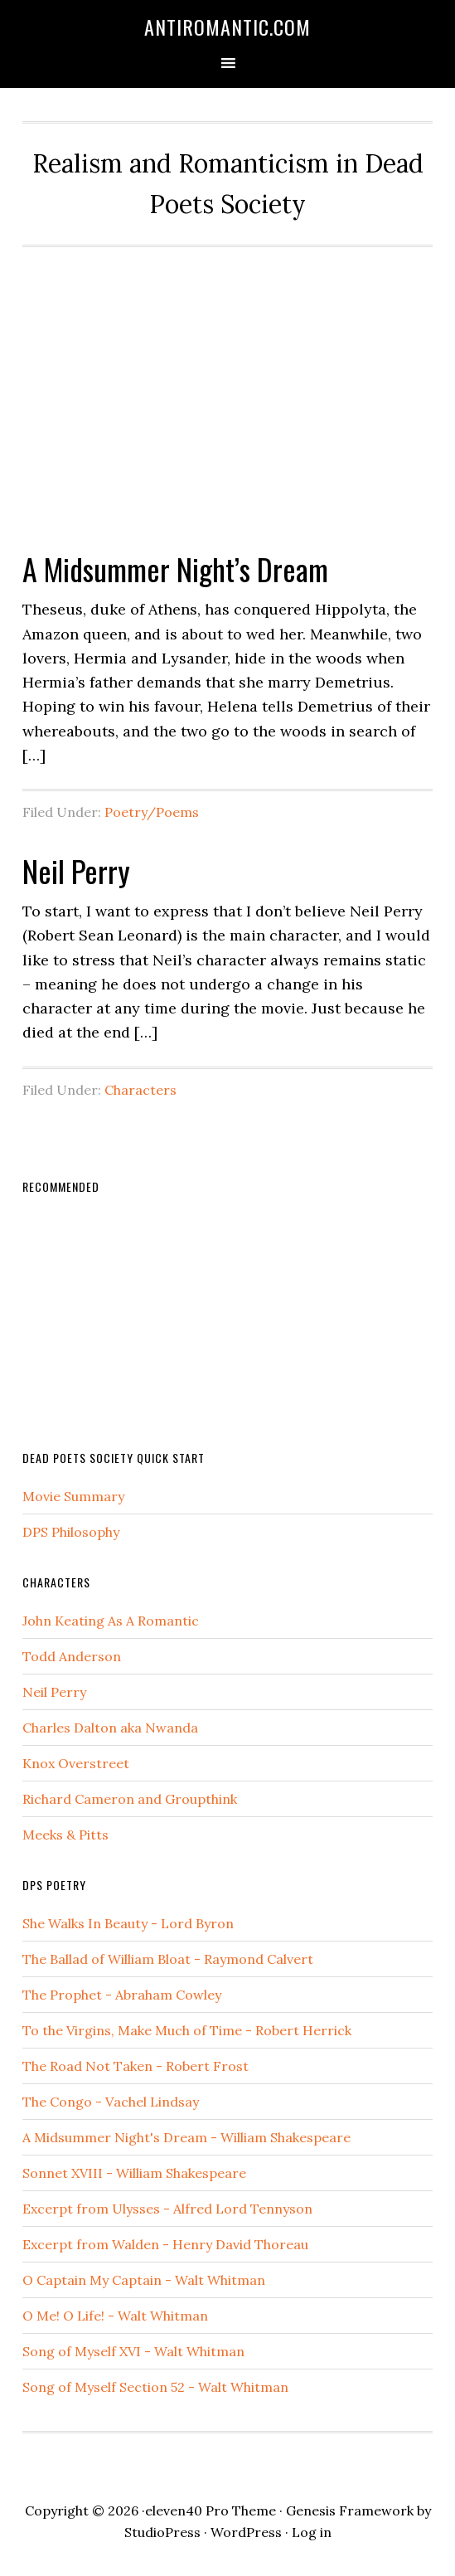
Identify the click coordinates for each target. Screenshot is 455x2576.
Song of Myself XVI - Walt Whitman (133, 2351)
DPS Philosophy (70, 1532)
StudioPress (162, 2532)
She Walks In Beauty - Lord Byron (128, 1923)
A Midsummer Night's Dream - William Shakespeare (186, 2137)
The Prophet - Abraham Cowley (121, 1994)
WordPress (246, 2532)
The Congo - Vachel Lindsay (110, 2101)
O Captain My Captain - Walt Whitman (143, 2280)
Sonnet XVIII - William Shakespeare (134, 2173)
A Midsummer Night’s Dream (175, 569)
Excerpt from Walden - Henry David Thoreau (165, 2244)
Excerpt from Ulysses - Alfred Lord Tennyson (167, 2208)
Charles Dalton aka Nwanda (110, 1727)
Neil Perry (76, 870)
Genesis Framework (350, 2510)
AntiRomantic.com (227, 26)
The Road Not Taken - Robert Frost (135, 2066)
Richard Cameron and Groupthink (129, 1799)
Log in (312, 2532)
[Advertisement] (227, 390)
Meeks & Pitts (65, 1834)
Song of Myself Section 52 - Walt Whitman (155, 2387)
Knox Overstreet (75, 1763)
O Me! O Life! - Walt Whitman (115, 2315)
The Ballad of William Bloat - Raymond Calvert (167, 1959)
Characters (140, 1089)
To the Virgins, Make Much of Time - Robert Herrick (186, 2030)
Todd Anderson (71, 1656)
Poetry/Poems (151, 812)
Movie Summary (73, 1496)
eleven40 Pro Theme (210, 2510)
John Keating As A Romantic (110, 1620)
